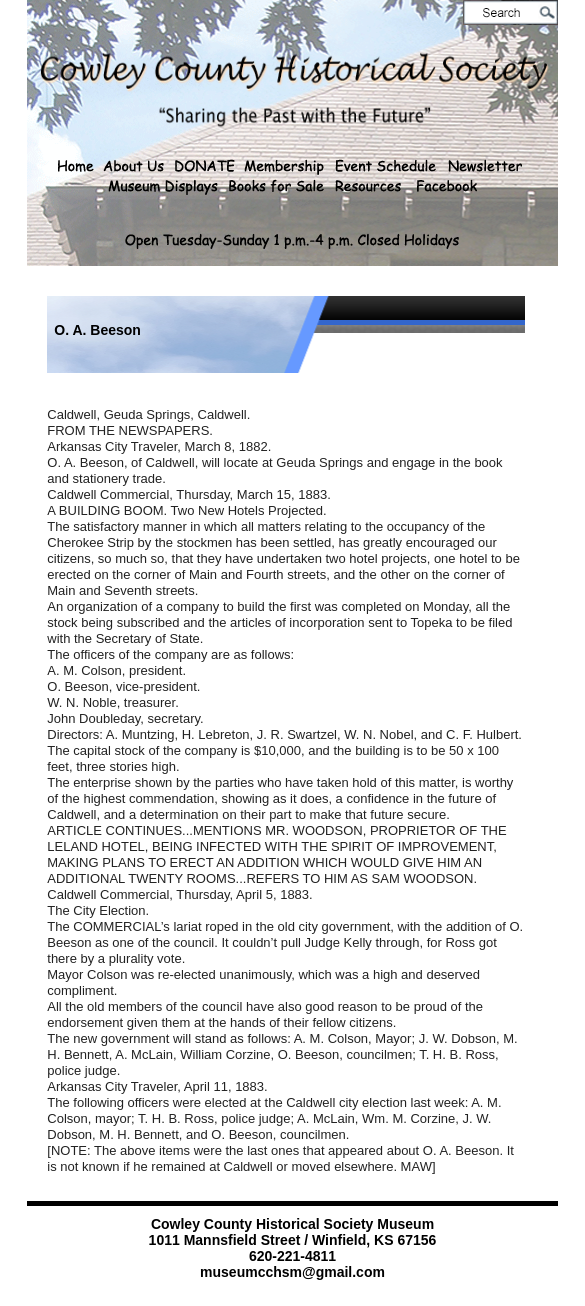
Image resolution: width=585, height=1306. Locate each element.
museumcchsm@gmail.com (292, 1272)
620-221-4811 (292, 1256)
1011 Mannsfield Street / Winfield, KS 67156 (293, 1240)
